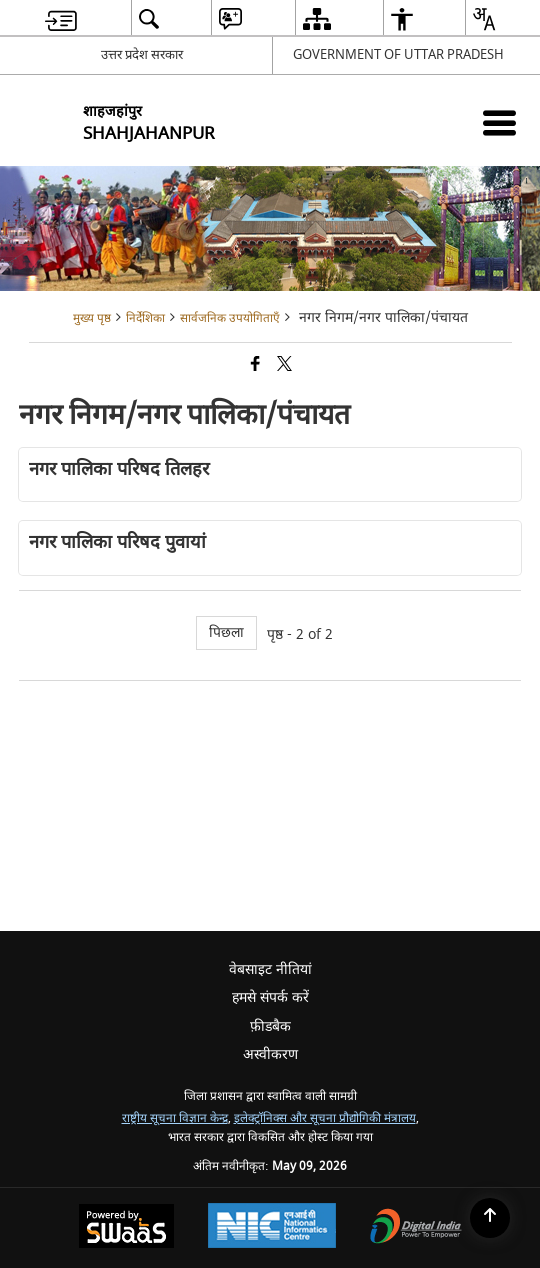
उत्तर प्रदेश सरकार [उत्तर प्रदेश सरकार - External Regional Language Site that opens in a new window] (142, 54)
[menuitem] (61, 18)
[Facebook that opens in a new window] (255, 365)
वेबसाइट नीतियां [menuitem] (270, 969)
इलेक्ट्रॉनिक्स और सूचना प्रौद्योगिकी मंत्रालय (325, 1118)
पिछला (226, 632)
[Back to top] (490, 1218)
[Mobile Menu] (499, 122)
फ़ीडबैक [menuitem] (270, 1026)
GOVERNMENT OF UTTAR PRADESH (398, 54)
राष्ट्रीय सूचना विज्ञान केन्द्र (175, 1118)
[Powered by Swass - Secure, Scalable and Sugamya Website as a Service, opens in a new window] (126, 1228)
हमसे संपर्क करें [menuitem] (270, 997)
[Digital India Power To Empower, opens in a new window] (416, 1228)
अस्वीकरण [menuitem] (270, 1054)
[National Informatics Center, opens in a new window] (272, 1228)
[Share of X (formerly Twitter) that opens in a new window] (284, 365)
